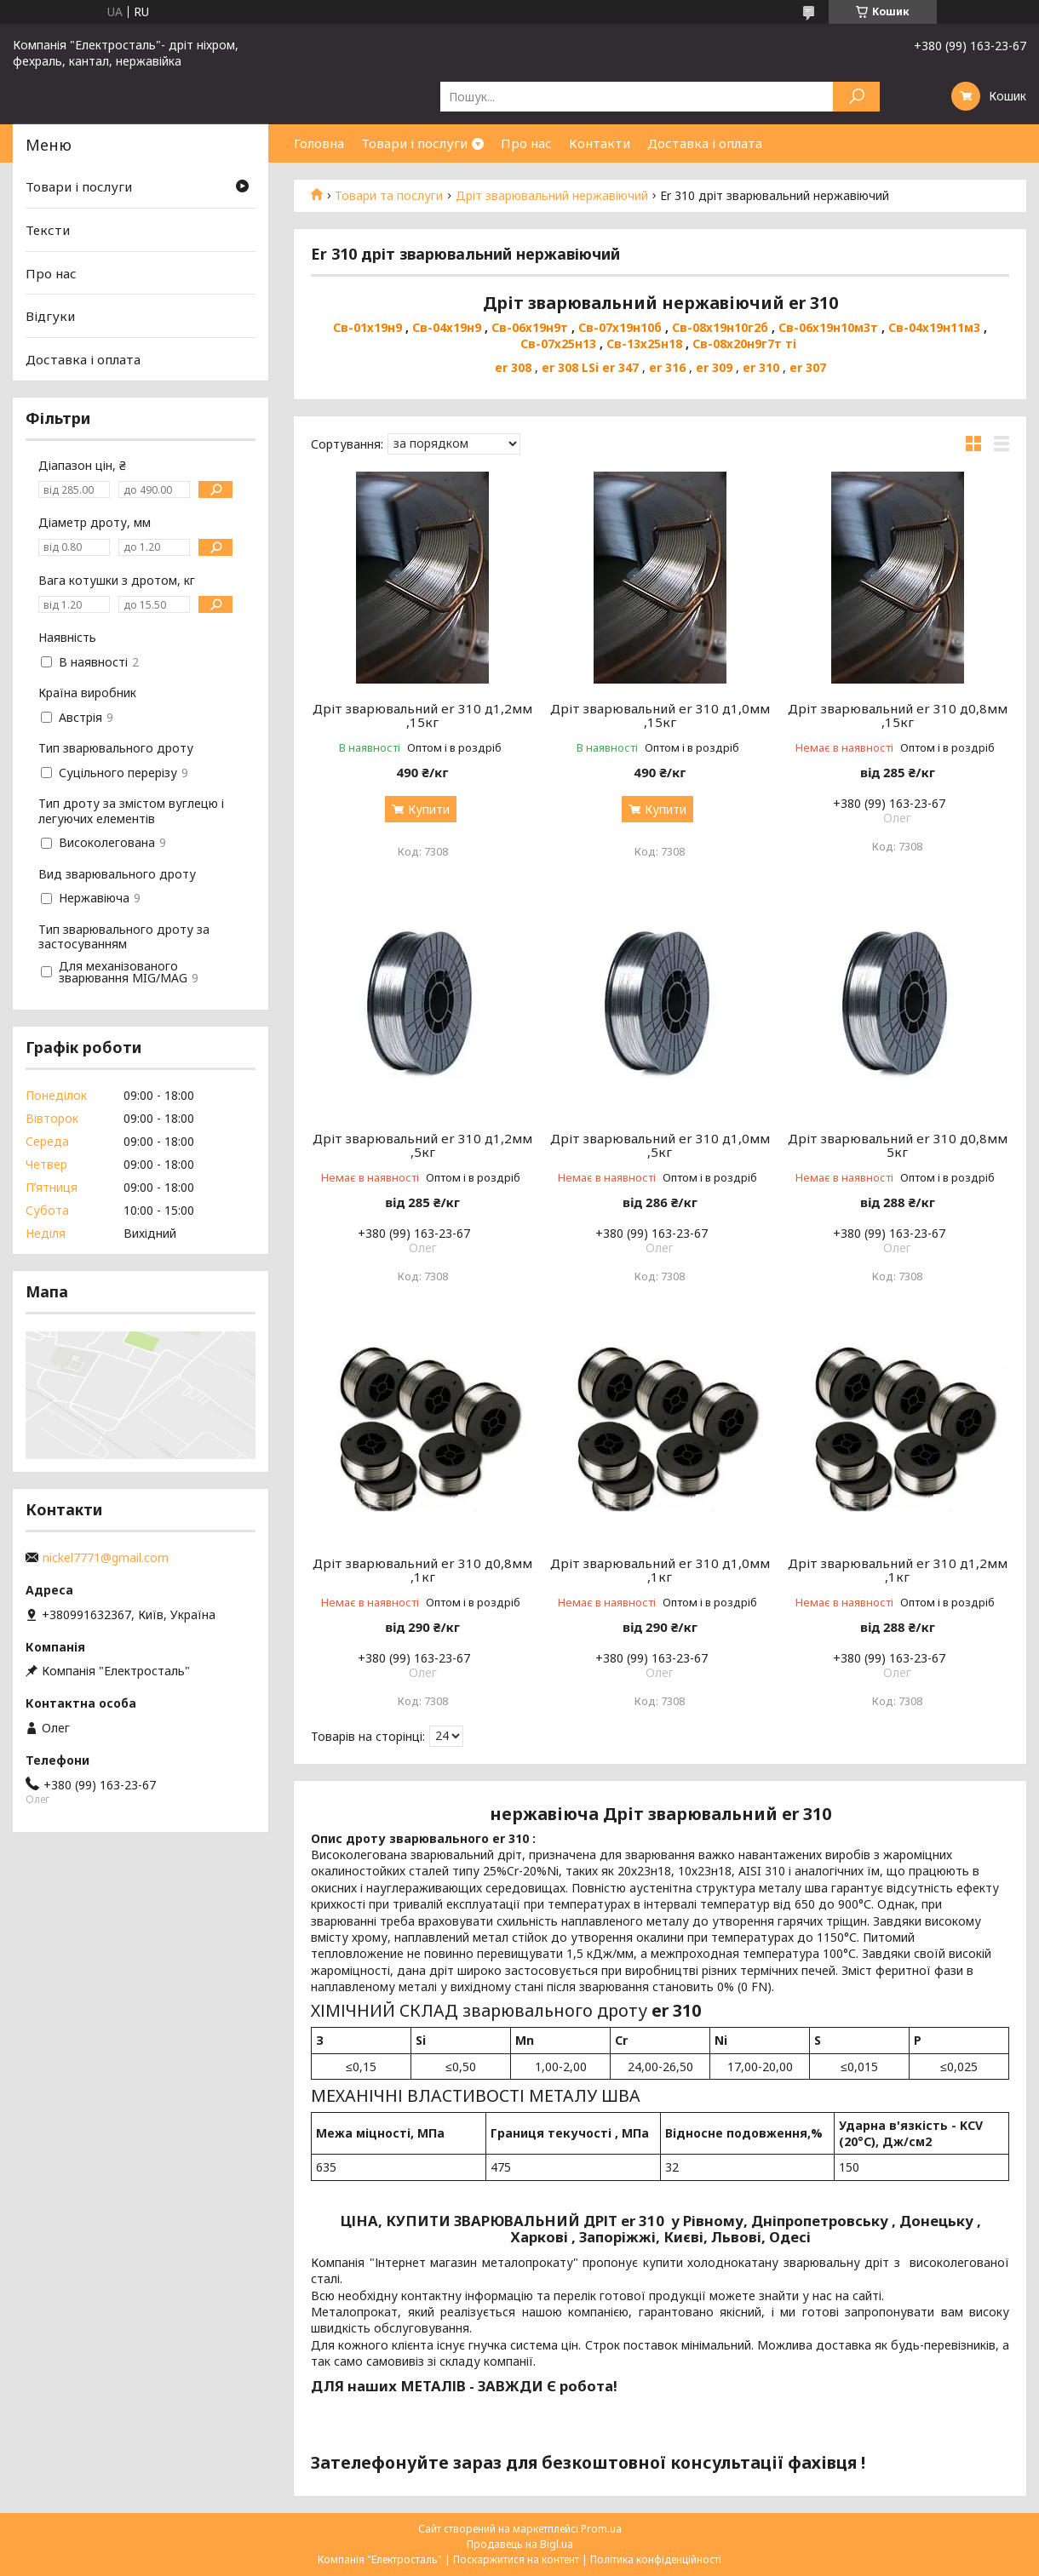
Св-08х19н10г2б (720, 327)
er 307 (807, 367)
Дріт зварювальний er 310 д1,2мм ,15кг (422, 715)
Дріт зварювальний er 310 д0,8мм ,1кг (422, 1569)
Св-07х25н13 (558, 343)
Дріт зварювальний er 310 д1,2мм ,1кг (897, 1569)
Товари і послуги (414, 143)
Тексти (48, 229)
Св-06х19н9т (529, 327)
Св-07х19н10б (620, 327)
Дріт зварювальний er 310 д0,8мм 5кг (897, 1145)
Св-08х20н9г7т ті (744, 343)
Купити (429, 809)
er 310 (761, 367)
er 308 (513, 367)
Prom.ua (601, 2529)
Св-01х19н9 (367, 327)
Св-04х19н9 (446, 327)
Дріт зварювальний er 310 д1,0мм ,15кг (660, 715)
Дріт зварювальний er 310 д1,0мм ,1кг (660, 1569)
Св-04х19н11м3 (934, 327)
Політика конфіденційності (655, 2559)
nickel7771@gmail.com (106, 1558)
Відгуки (50, 315)
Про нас (526, 143)
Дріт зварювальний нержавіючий (552, 195)
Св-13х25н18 (644, 343)
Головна (319, 143)
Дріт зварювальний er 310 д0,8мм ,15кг (897, 715)
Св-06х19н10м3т (829, 327)
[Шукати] (856, 97)
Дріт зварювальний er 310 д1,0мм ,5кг (660, 1145)
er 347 (620, 367)
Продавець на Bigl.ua (520, 2544)
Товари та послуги (389, 195)
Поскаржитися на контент (516, 2559)
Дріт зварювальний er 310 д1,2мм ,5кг (422, 1145)
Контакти (599, 143)
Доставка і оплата (704, 143)
